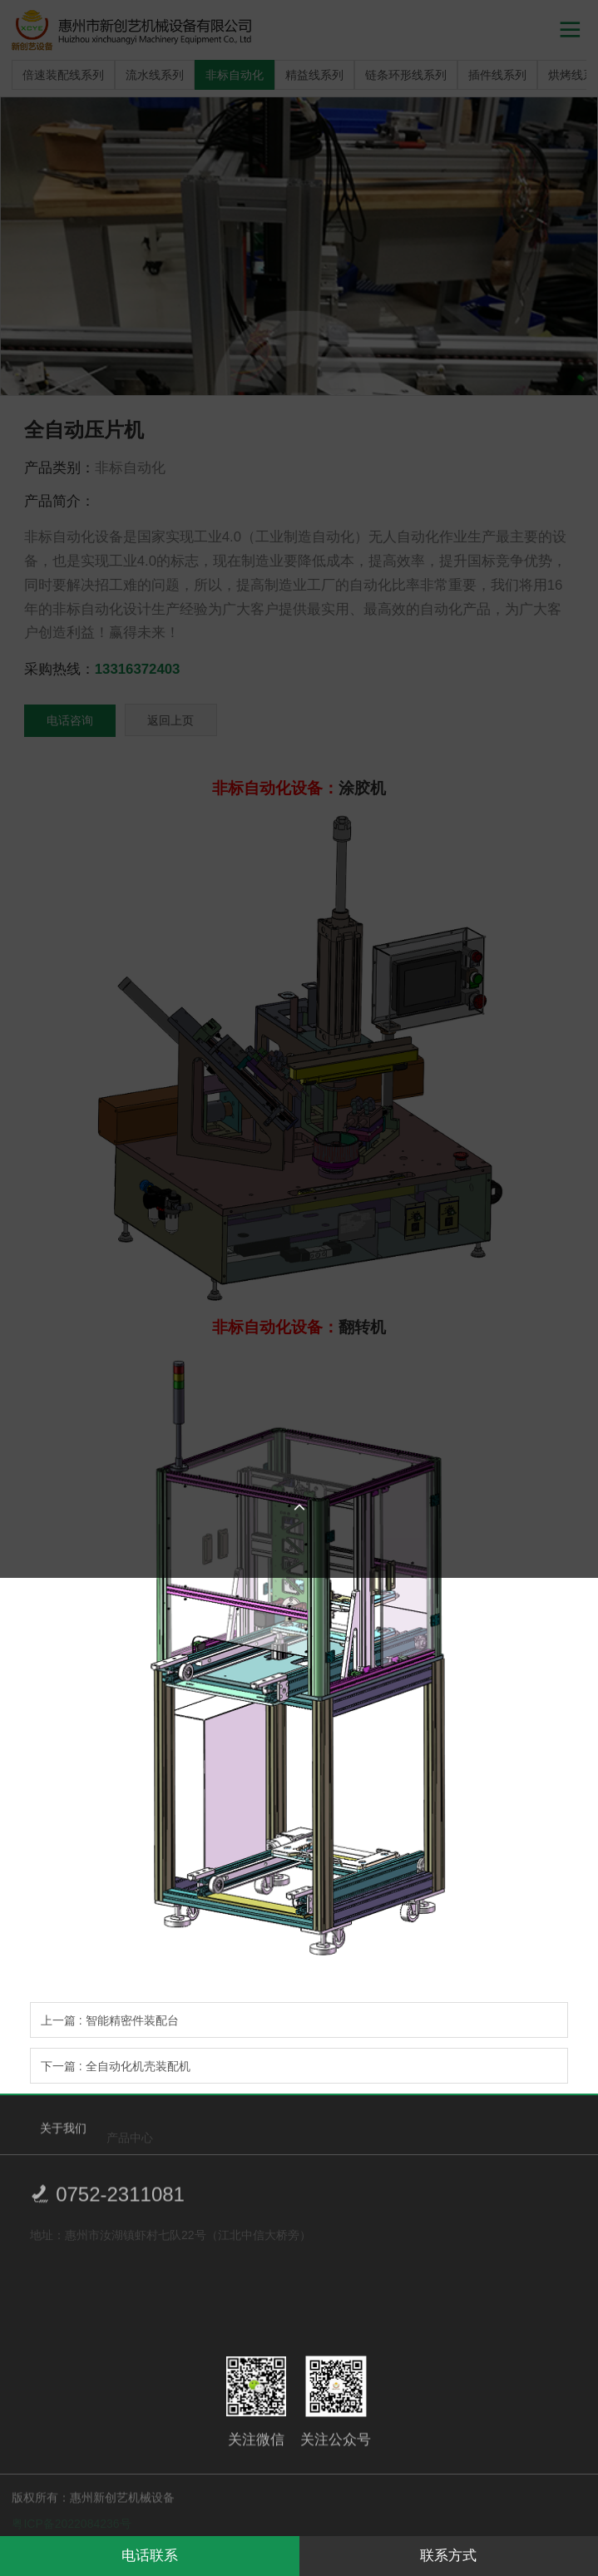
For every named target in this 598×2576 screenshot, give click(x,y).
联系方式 (448, 2556)
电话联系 (149, 2556)
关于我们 (63, 2132)
